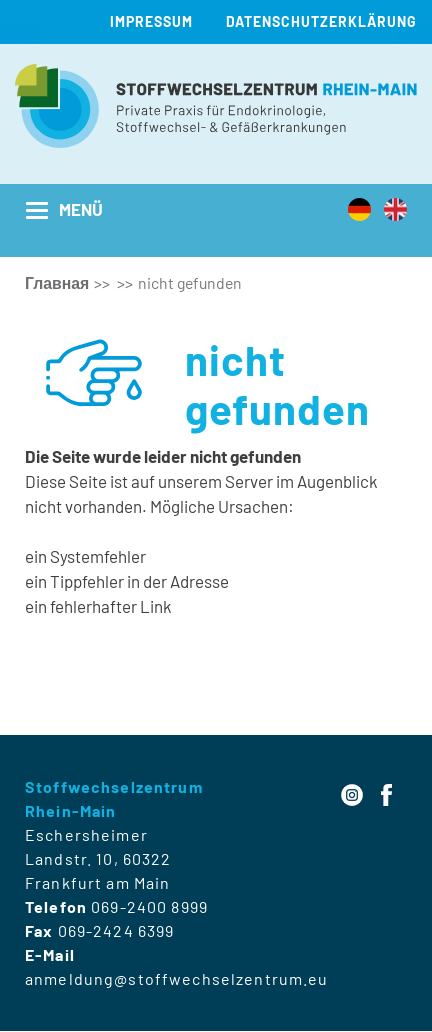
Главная (57, 282)
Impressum (151, 21)
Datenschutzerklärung (321, 21)
